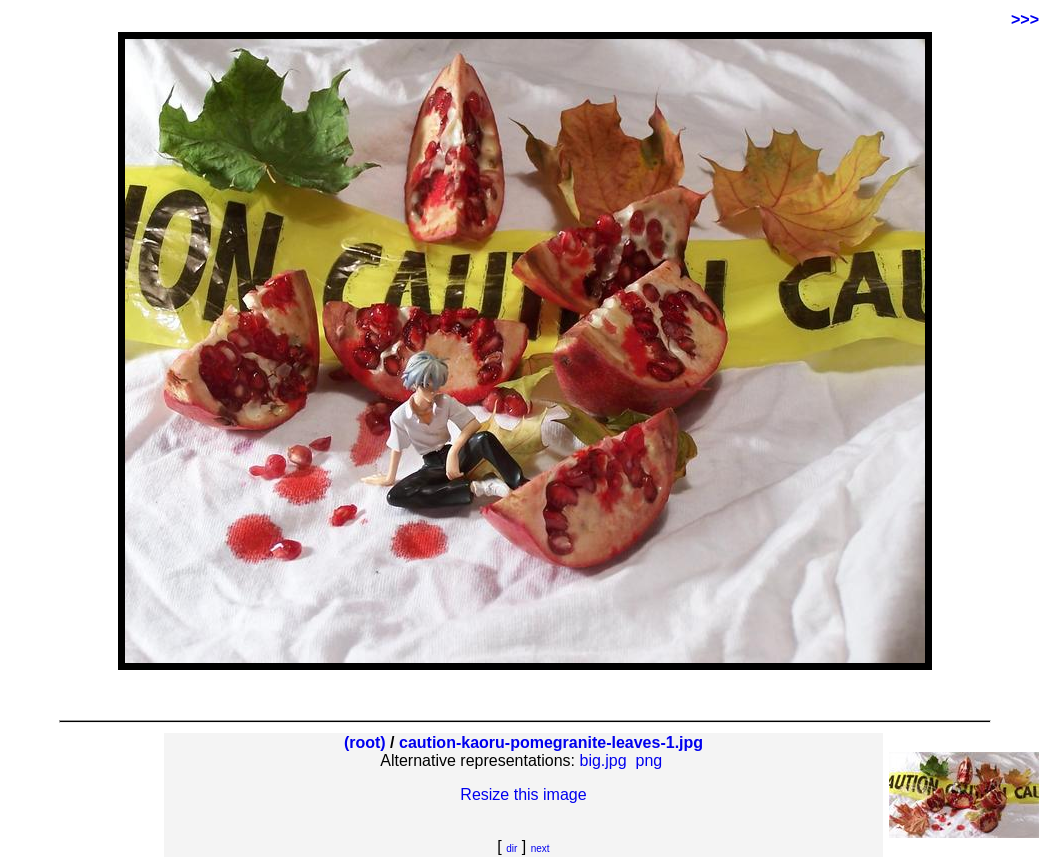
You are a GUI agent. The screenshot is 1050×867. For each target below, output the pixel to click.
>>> (1025, 19)
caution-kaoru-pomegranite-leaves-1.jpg (551, 742)
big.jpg (603, 760)
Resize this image (523, 794)
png (649, 760)
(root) (365, 742)
